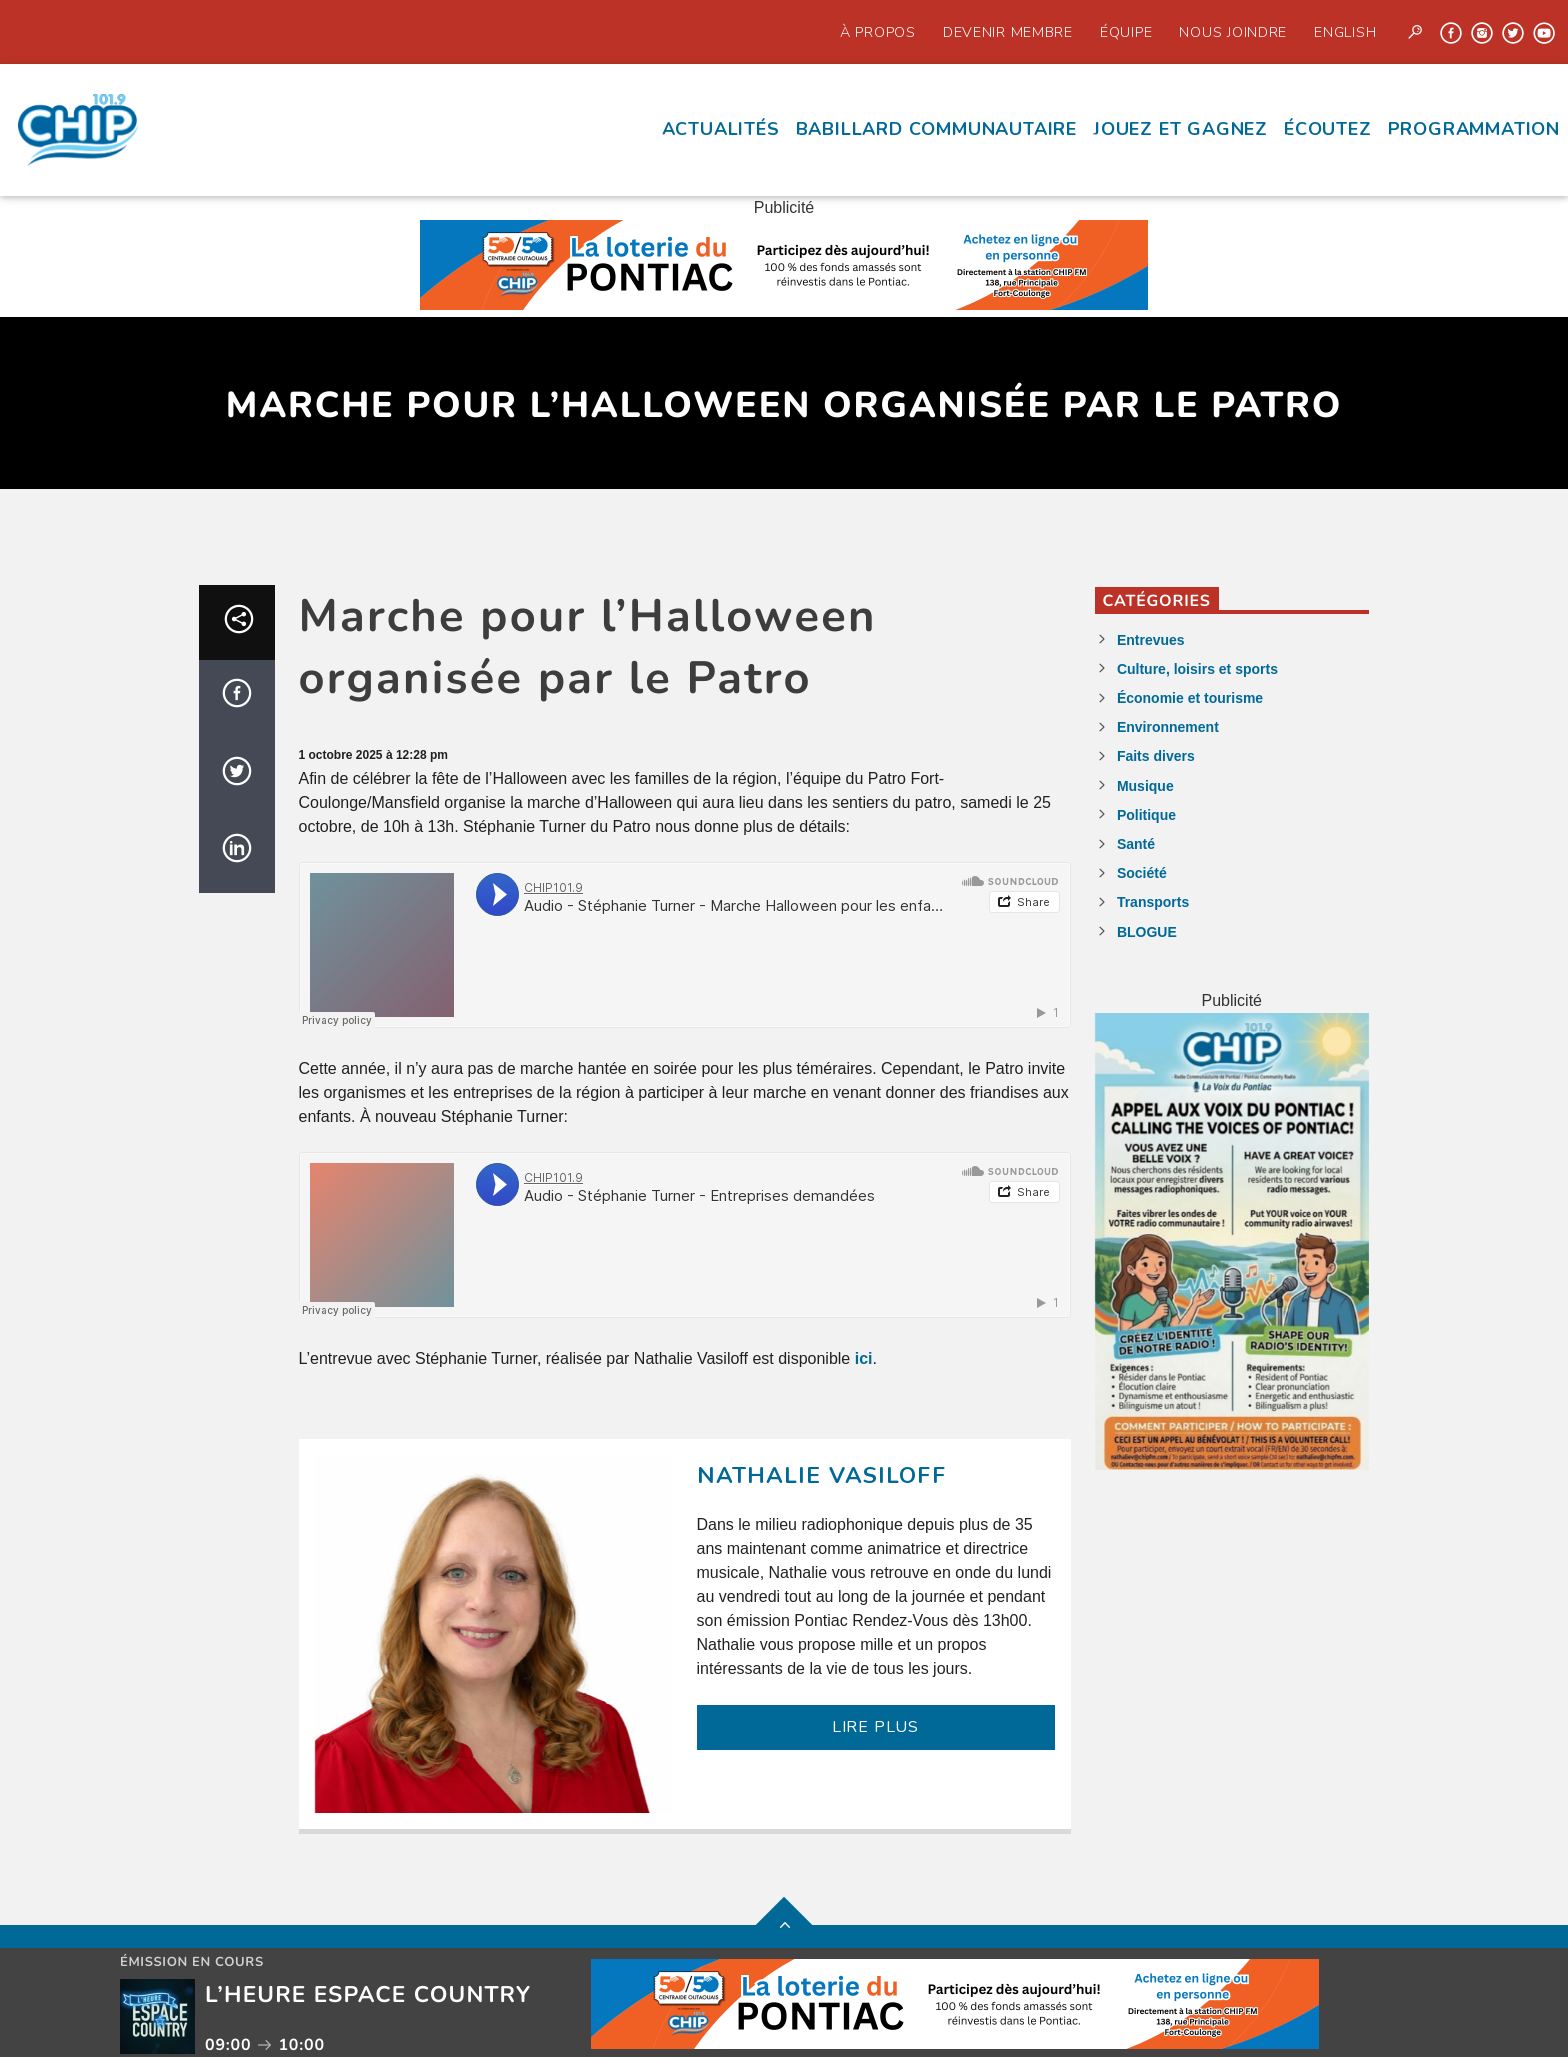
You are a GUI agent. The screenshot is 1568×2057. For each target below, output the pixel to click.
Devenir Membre (1008, 32)
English (1345, 32)
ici (864, 1358)
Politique (1146, 815)
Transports (1153, 902)
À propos (878, 32)
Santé (1136, 844)
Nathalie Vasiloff (821, 1475)
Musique (1145, 786)
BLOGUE (1147, 932)
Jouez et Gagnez (1180, 129)
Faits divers (1156, 756)
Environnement (1168, 727)
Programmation (1474, 129)
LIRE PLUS (875, 1727)
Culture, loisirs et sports (1197, 669)
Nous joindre (1233, 32)
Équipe (1126, 32)
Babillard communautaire (936, 129)
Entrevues (1151, 640)
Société (1142, 873)
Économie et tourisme (1190, 698)
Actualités (721, 129)
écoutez (1328, 129)
